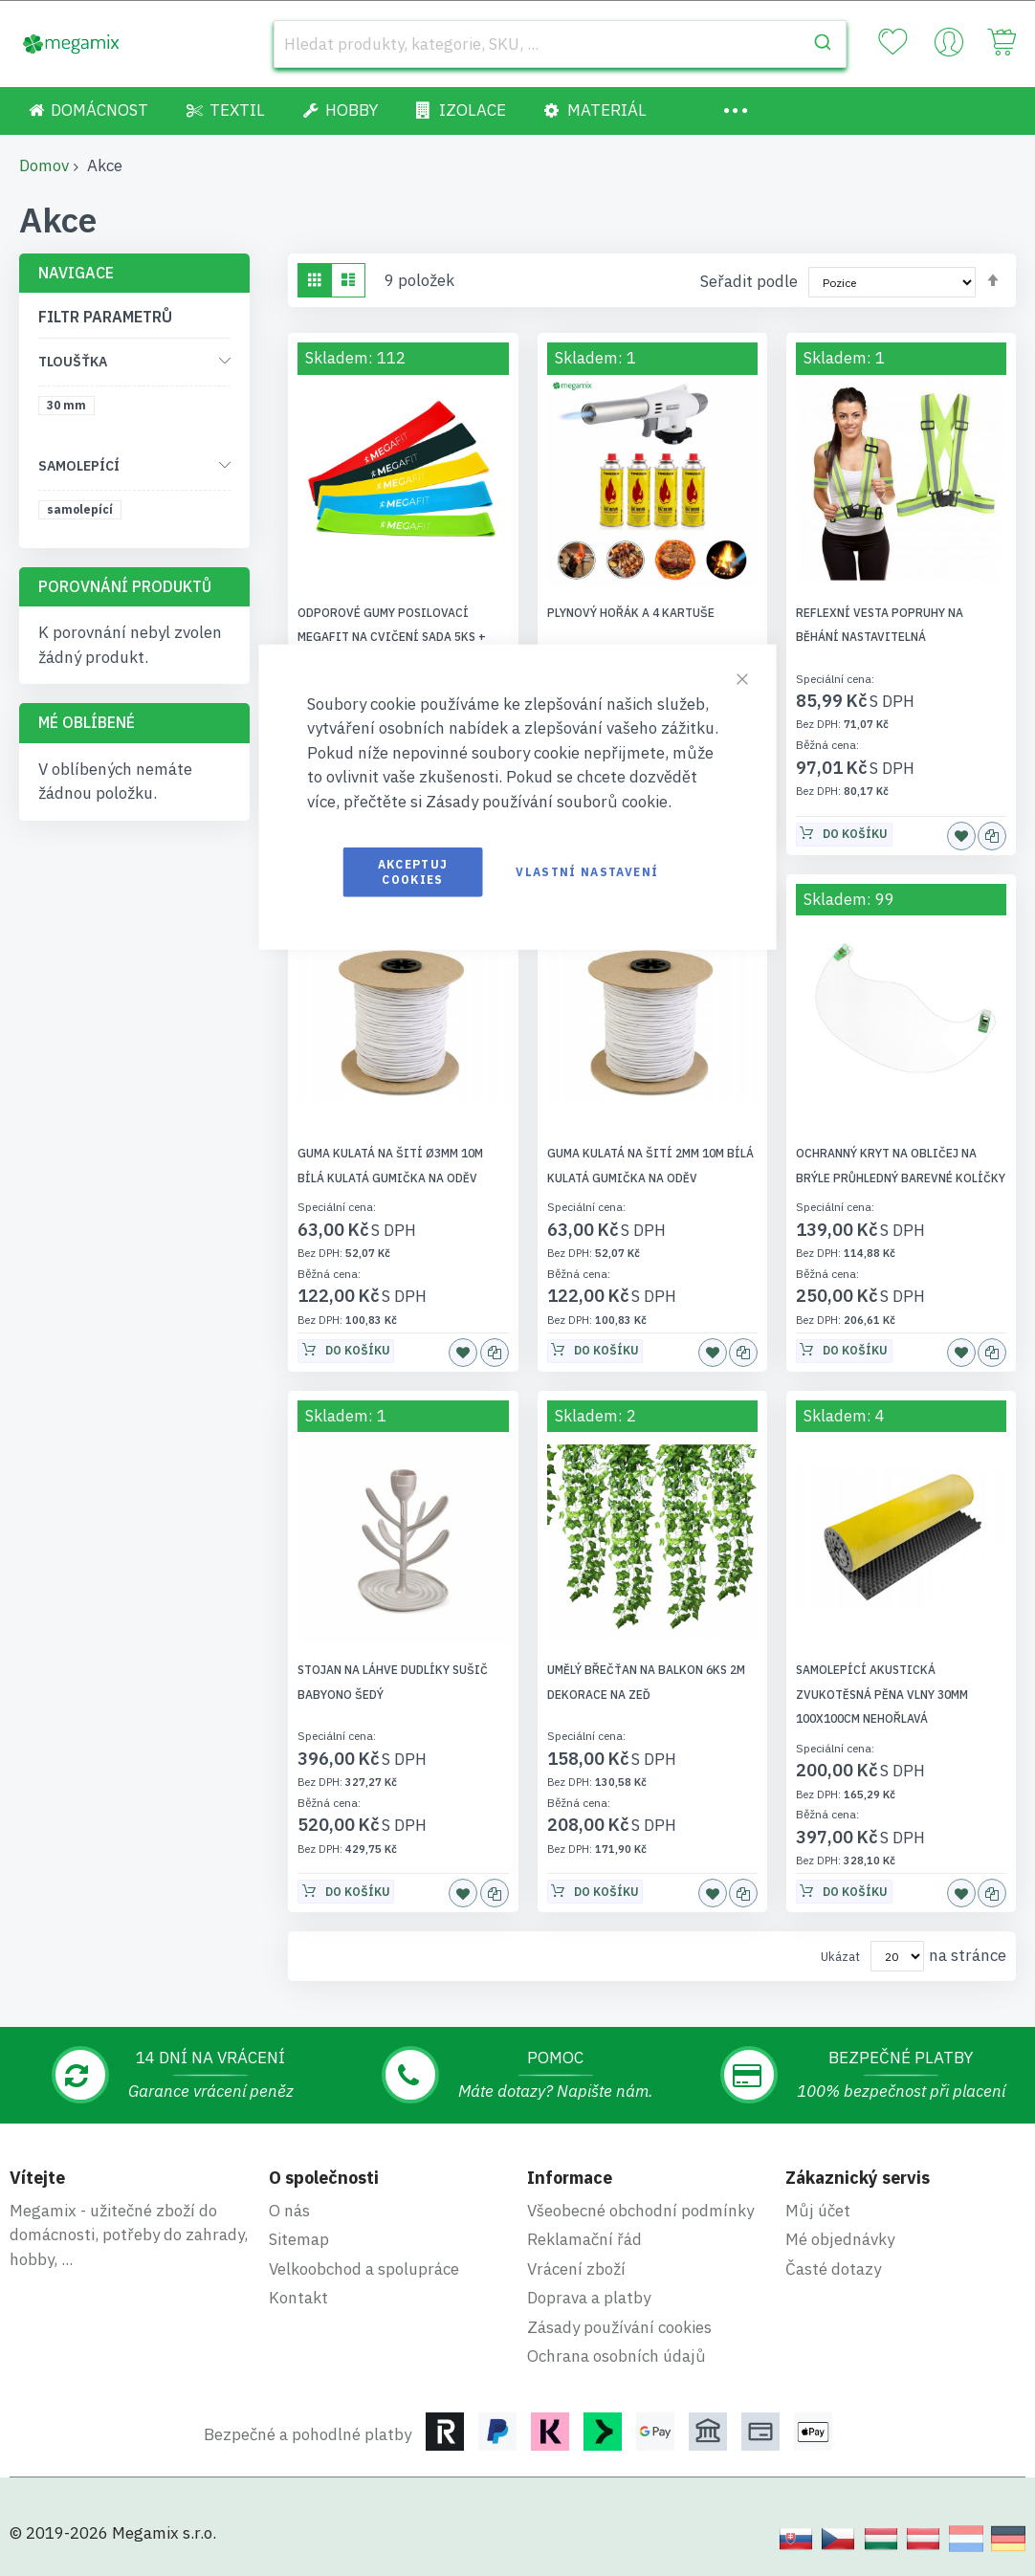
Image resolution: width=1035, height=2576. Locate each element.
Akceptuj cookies (413, 872)
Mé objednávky (839, 2239)
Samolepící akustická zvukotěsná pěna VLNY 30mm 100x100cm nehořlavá (882, 1694)
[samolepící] (83, 513)
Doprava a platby (588, 2297)
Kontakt (298, 2297)
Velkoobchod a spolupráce (364, 2268)
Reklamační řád (584, 2239)
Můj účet (817, 2210)
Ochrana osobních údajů (616, 2356)
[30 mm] (69, 409)
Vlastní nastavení (587, 872)
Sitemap (299, 2239)
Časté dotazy (833, 2268)
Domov (44, 165)
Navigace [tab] (76, 272)
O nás (289, 2210)
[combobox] (560, 44)
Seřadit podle (749, 281)
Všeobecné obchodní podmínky (640, 2210)
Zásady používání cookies (619, 2327)
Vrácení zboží (576, 2268)
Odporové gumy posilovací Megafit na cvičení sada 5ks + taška (391, 637)
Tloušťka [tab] (72, 361)
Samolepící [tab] (79, 465)
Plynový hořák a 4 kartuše (631, 612)
